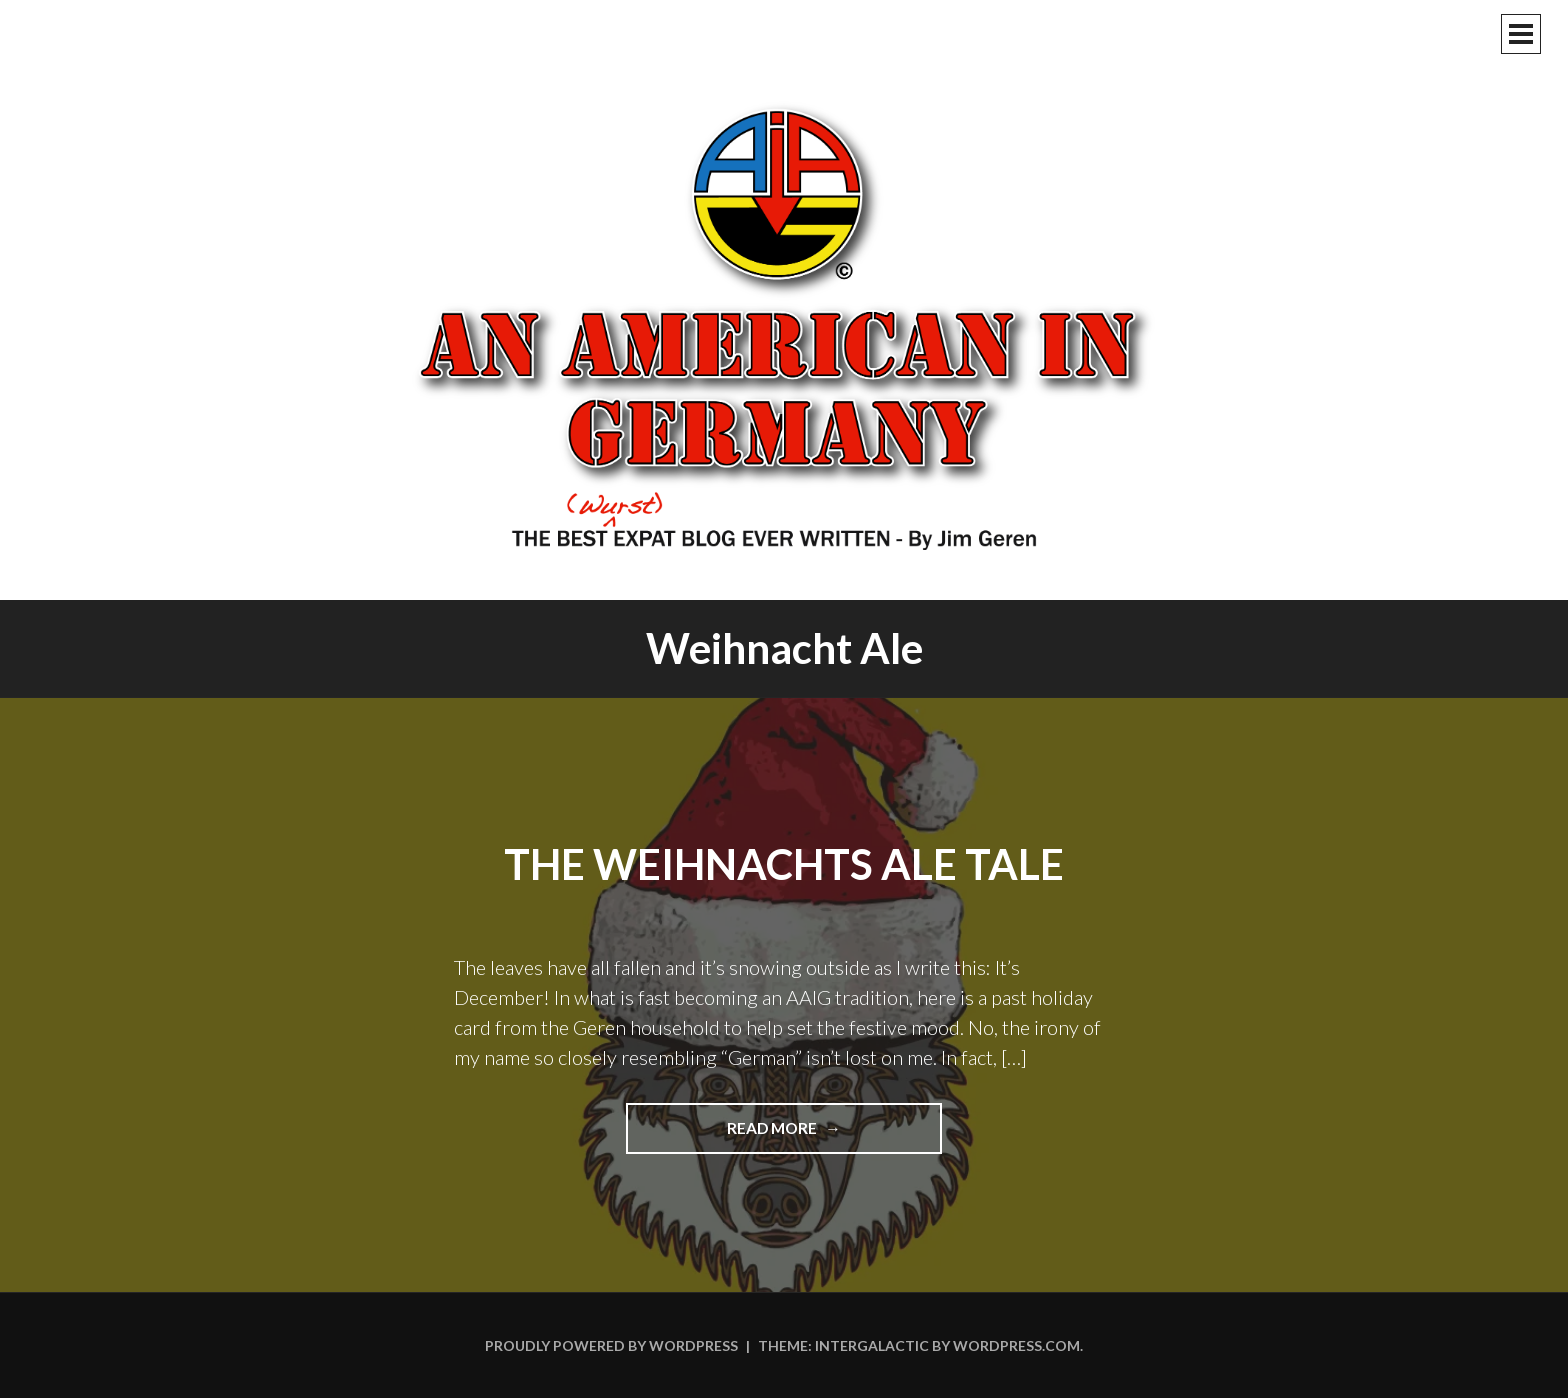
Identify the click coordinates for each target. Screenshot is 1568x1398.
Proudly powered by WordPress (611, 1345)
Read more (825, 1135)
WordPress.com (1016, 1345)
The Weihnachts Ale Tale (784, 864)
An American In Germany (784, 325)
